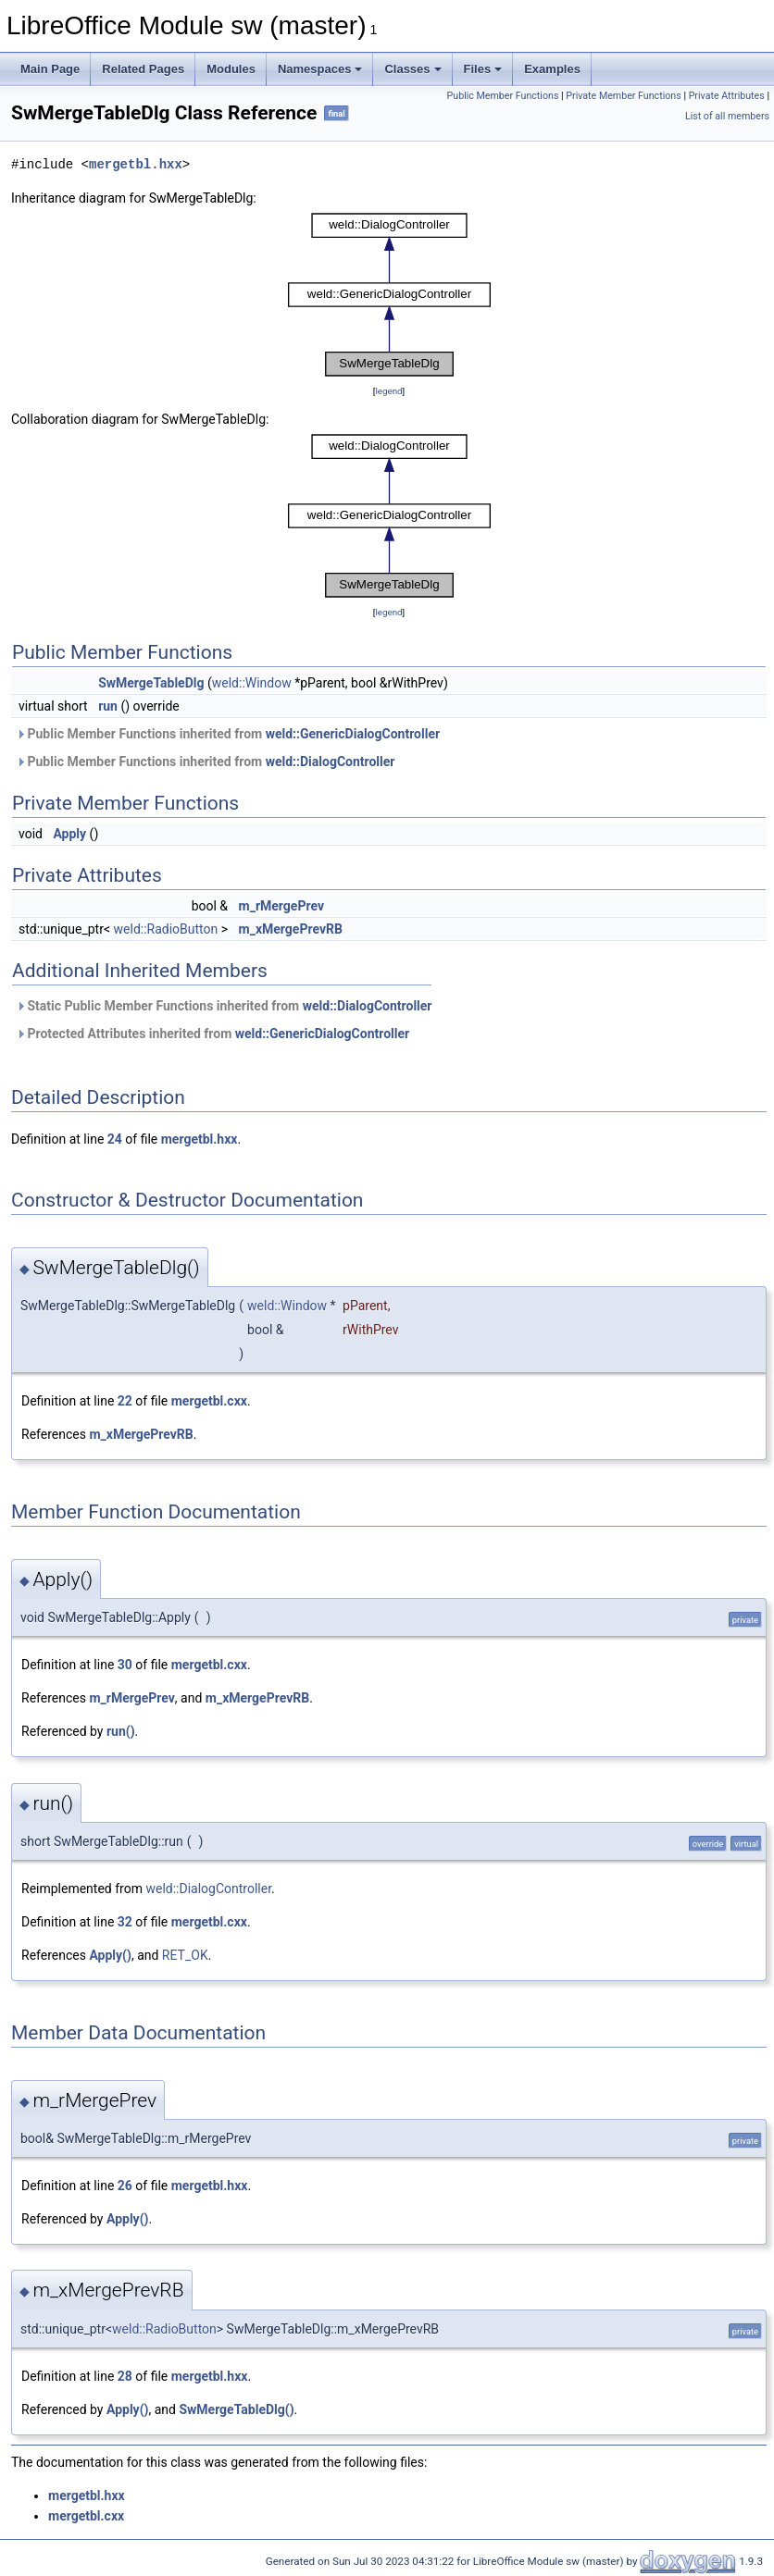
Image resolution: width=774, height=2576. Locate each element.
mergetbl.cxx (209, 1400)
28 (125, 2376)
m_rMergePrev (281, 905)
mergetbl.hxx (135, 164)
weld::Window (252, 682)
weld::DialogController (330, 761)
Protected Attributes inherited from (212, 1033)
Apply (69, 833)
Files (483, 69)
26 (125, 2185)
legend (388, 391)
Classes (412, 69)
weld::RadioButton (166, 929)
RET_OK (185, 1955)
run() (120, 1731)
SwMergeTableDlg (151, 682)
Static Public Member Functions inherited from (224, 1005)
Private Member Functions (623, 96)
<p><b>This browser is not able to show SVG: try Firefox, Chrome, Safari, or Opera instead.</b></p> (389, 294)
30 (125, 1664)
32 (125, 1921)
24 (114, 1139)
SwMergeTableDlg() (236, 2409)
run (108, 706)
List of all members (727, 116)
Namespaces (320, 69)
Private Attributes (727, 96)
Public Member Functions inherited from (228, 733)
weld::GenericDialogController (353, 733)
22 (125, 1400)
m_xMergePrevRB (291, 929)
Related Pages (143, 69)
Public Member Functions (503, 96)
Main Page (50, 69)
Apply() (110, 1955)
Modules (231, 69)
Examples (552, 69)
